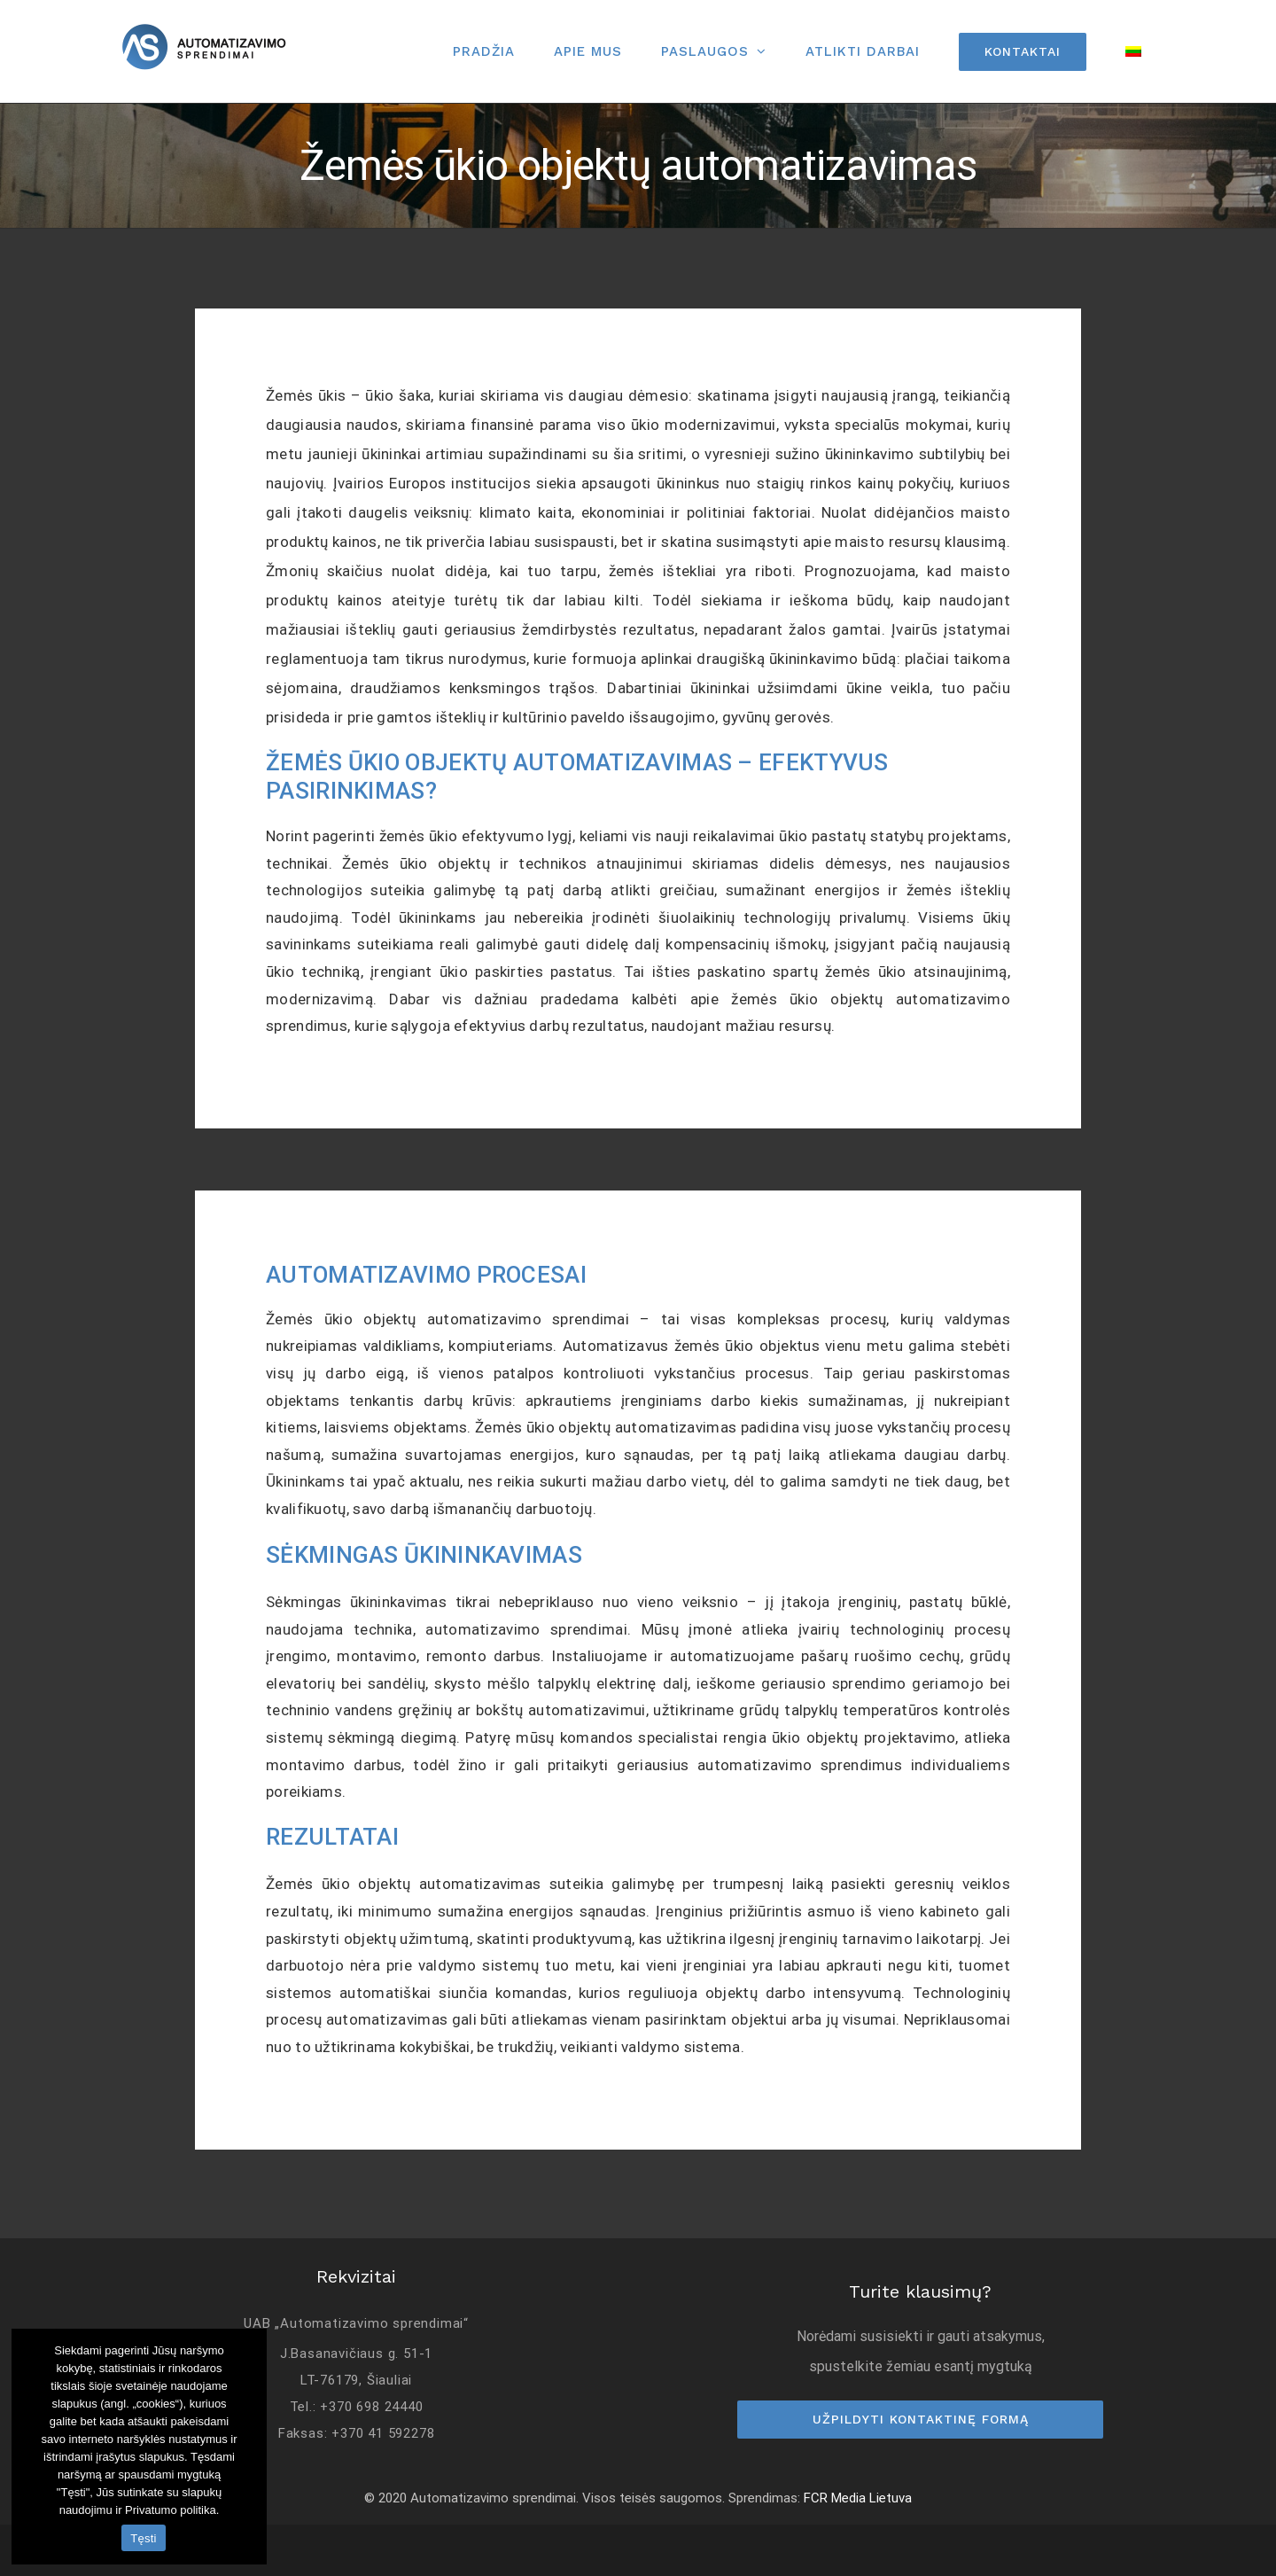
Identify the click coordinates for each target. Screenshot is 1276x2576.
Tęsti (143, 2538)
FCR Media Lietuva (858, 2498)
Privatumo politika (170, 2510)
